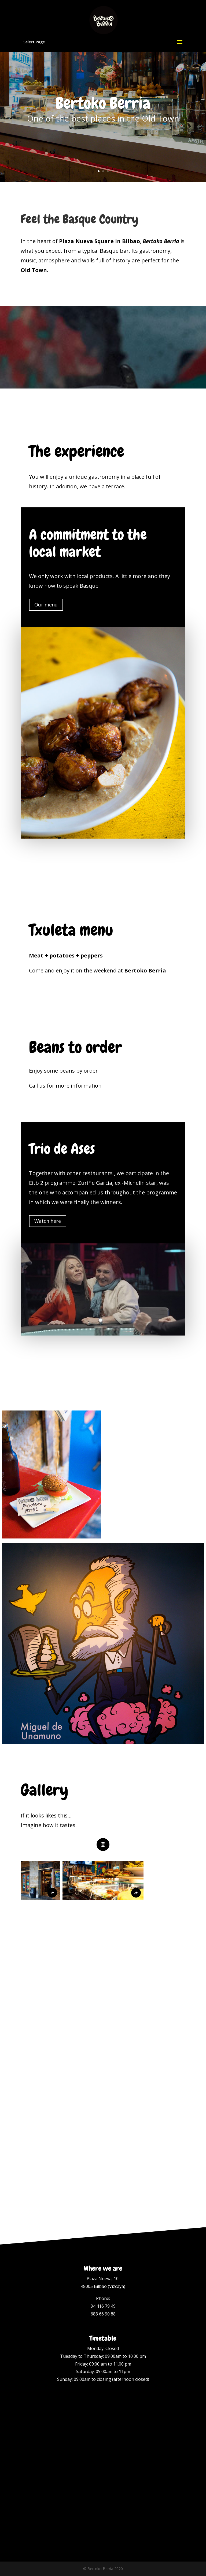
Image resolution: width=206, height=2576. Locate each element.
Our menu (46, 604)
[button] (43, 1887)
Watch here (47, 1221)
